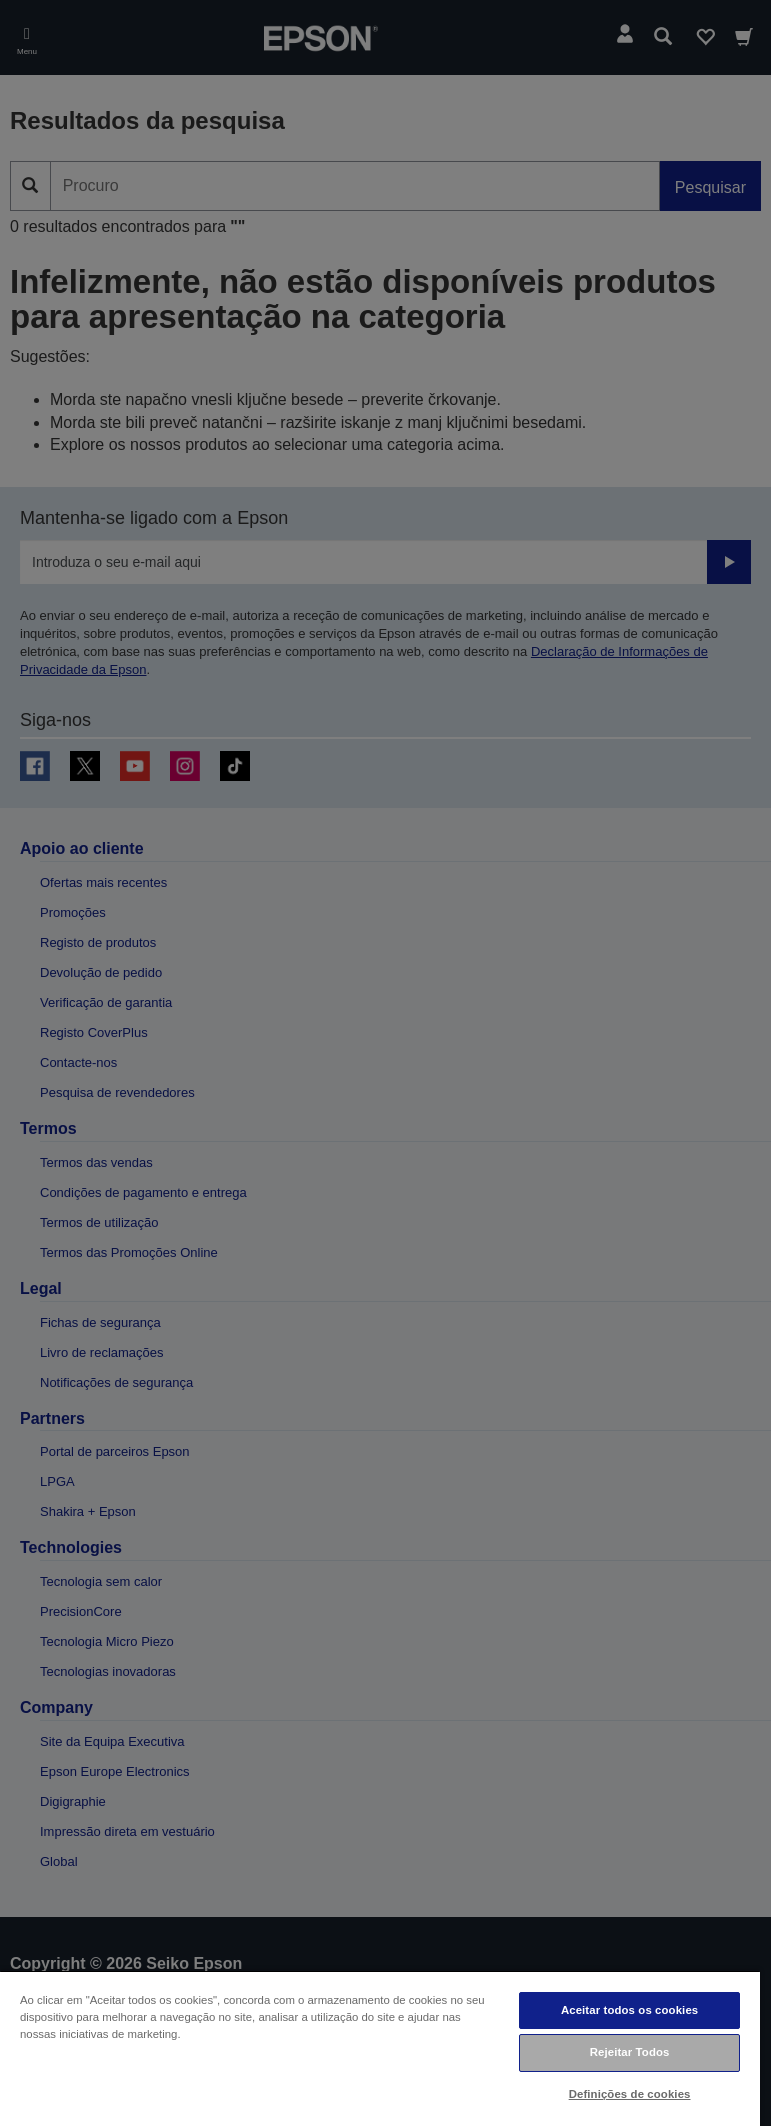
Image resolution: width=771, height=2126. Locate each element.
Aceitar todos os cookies (629, 2010)
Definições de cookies (630, 2094)
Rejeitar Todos (630, 2052)
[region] (380, 2048)
